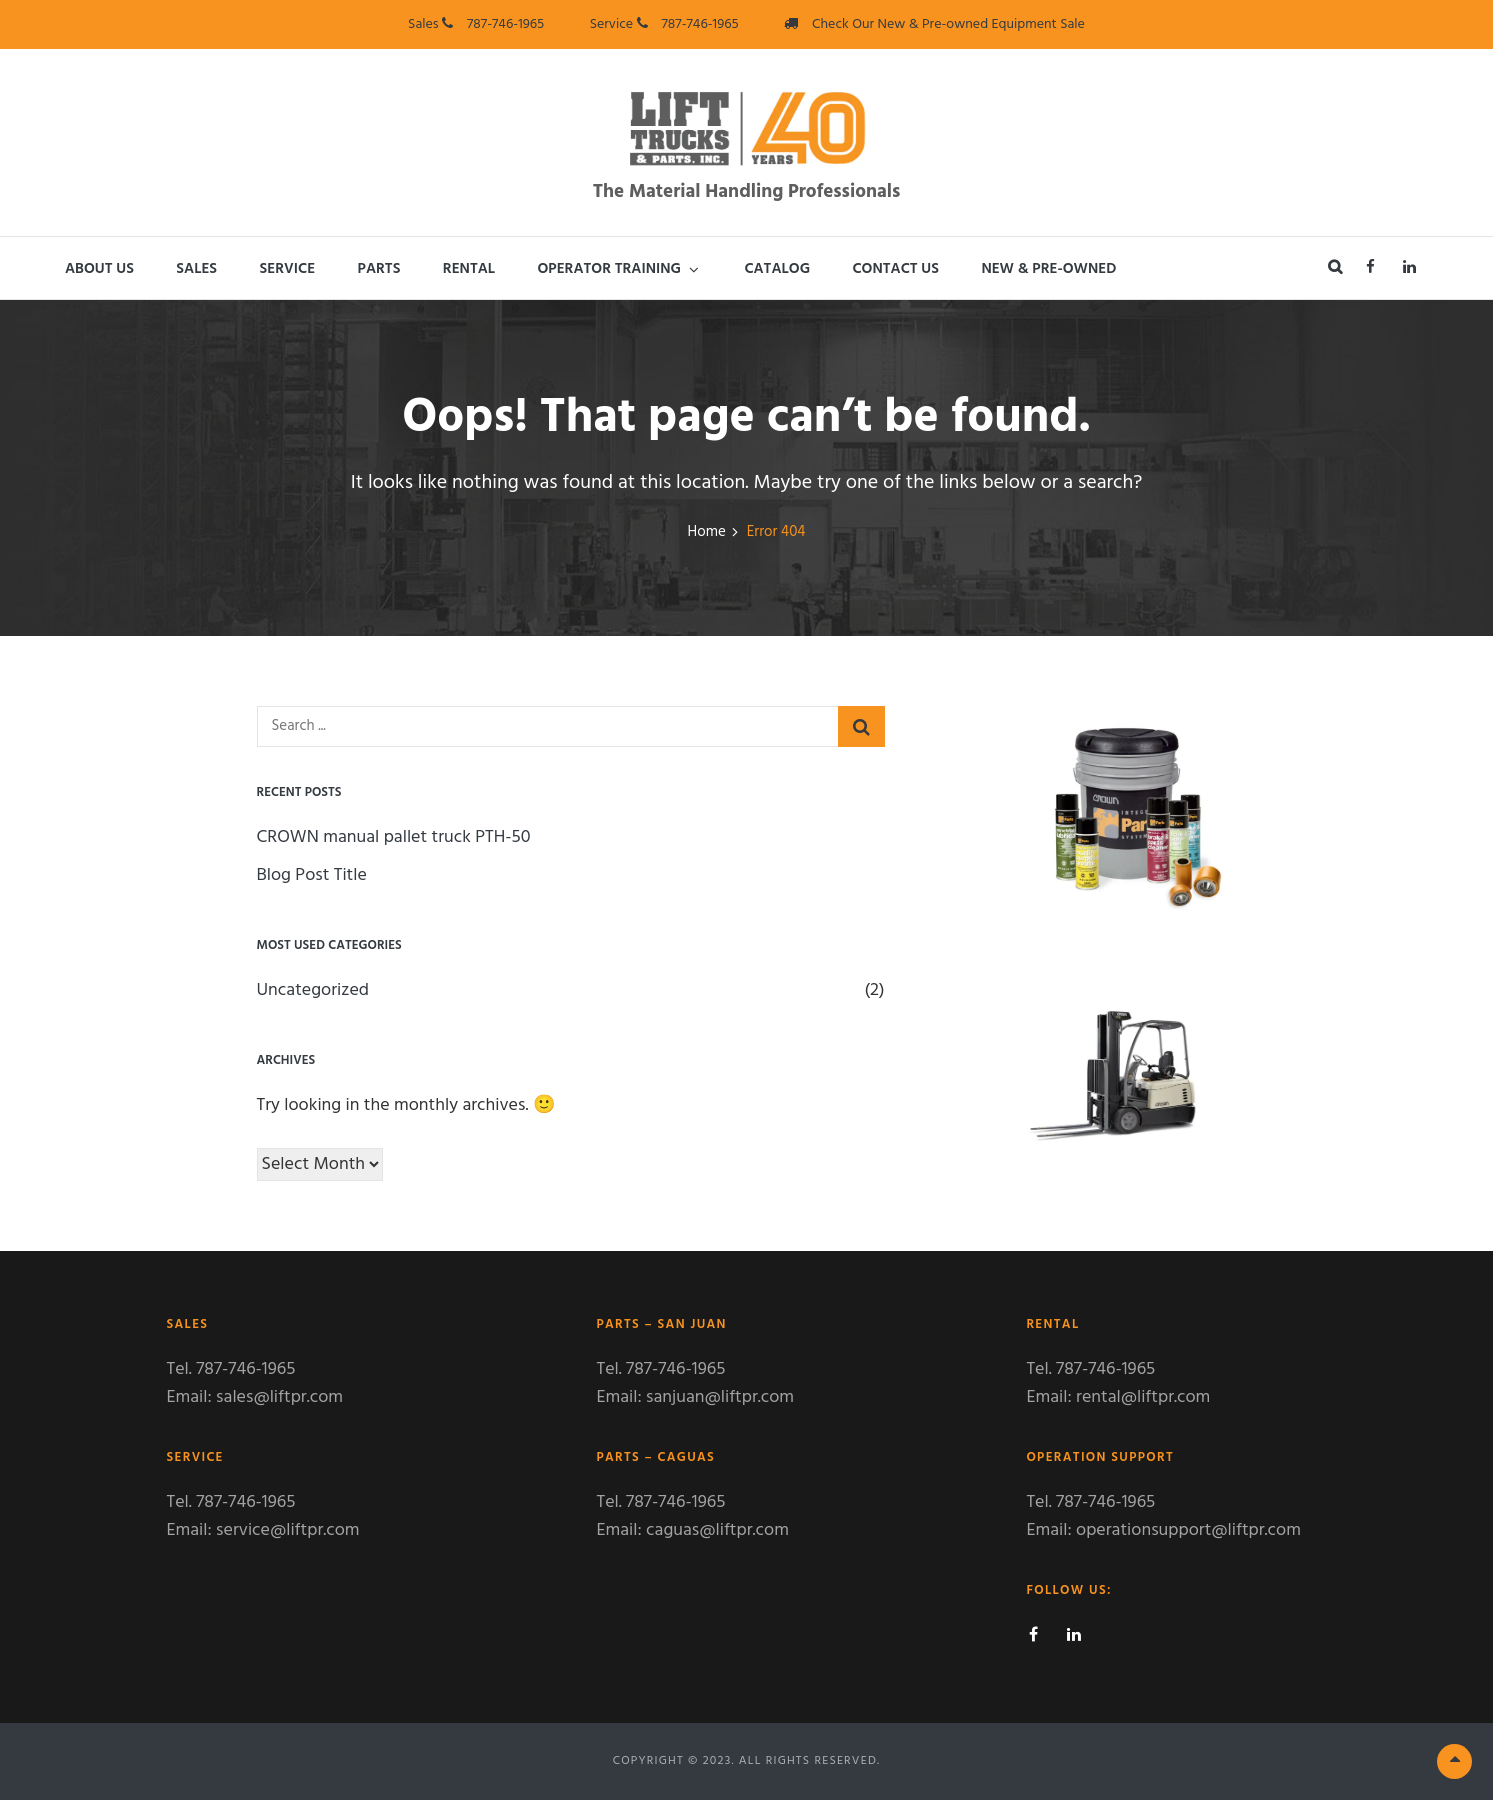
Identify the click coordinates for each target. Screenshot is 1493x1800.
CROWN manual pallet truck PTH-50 (394, 837)
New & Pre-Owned (1048, 269)
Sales (196, 269)
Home (707, 532)
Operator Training (609, 269)
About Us (99, 269)
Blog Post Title (312, 875)
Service (288, 269)
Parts (379, 269)
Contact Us (895, 269)
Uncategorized (313, 991)
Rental (469, 269)
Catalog (777, 269)
